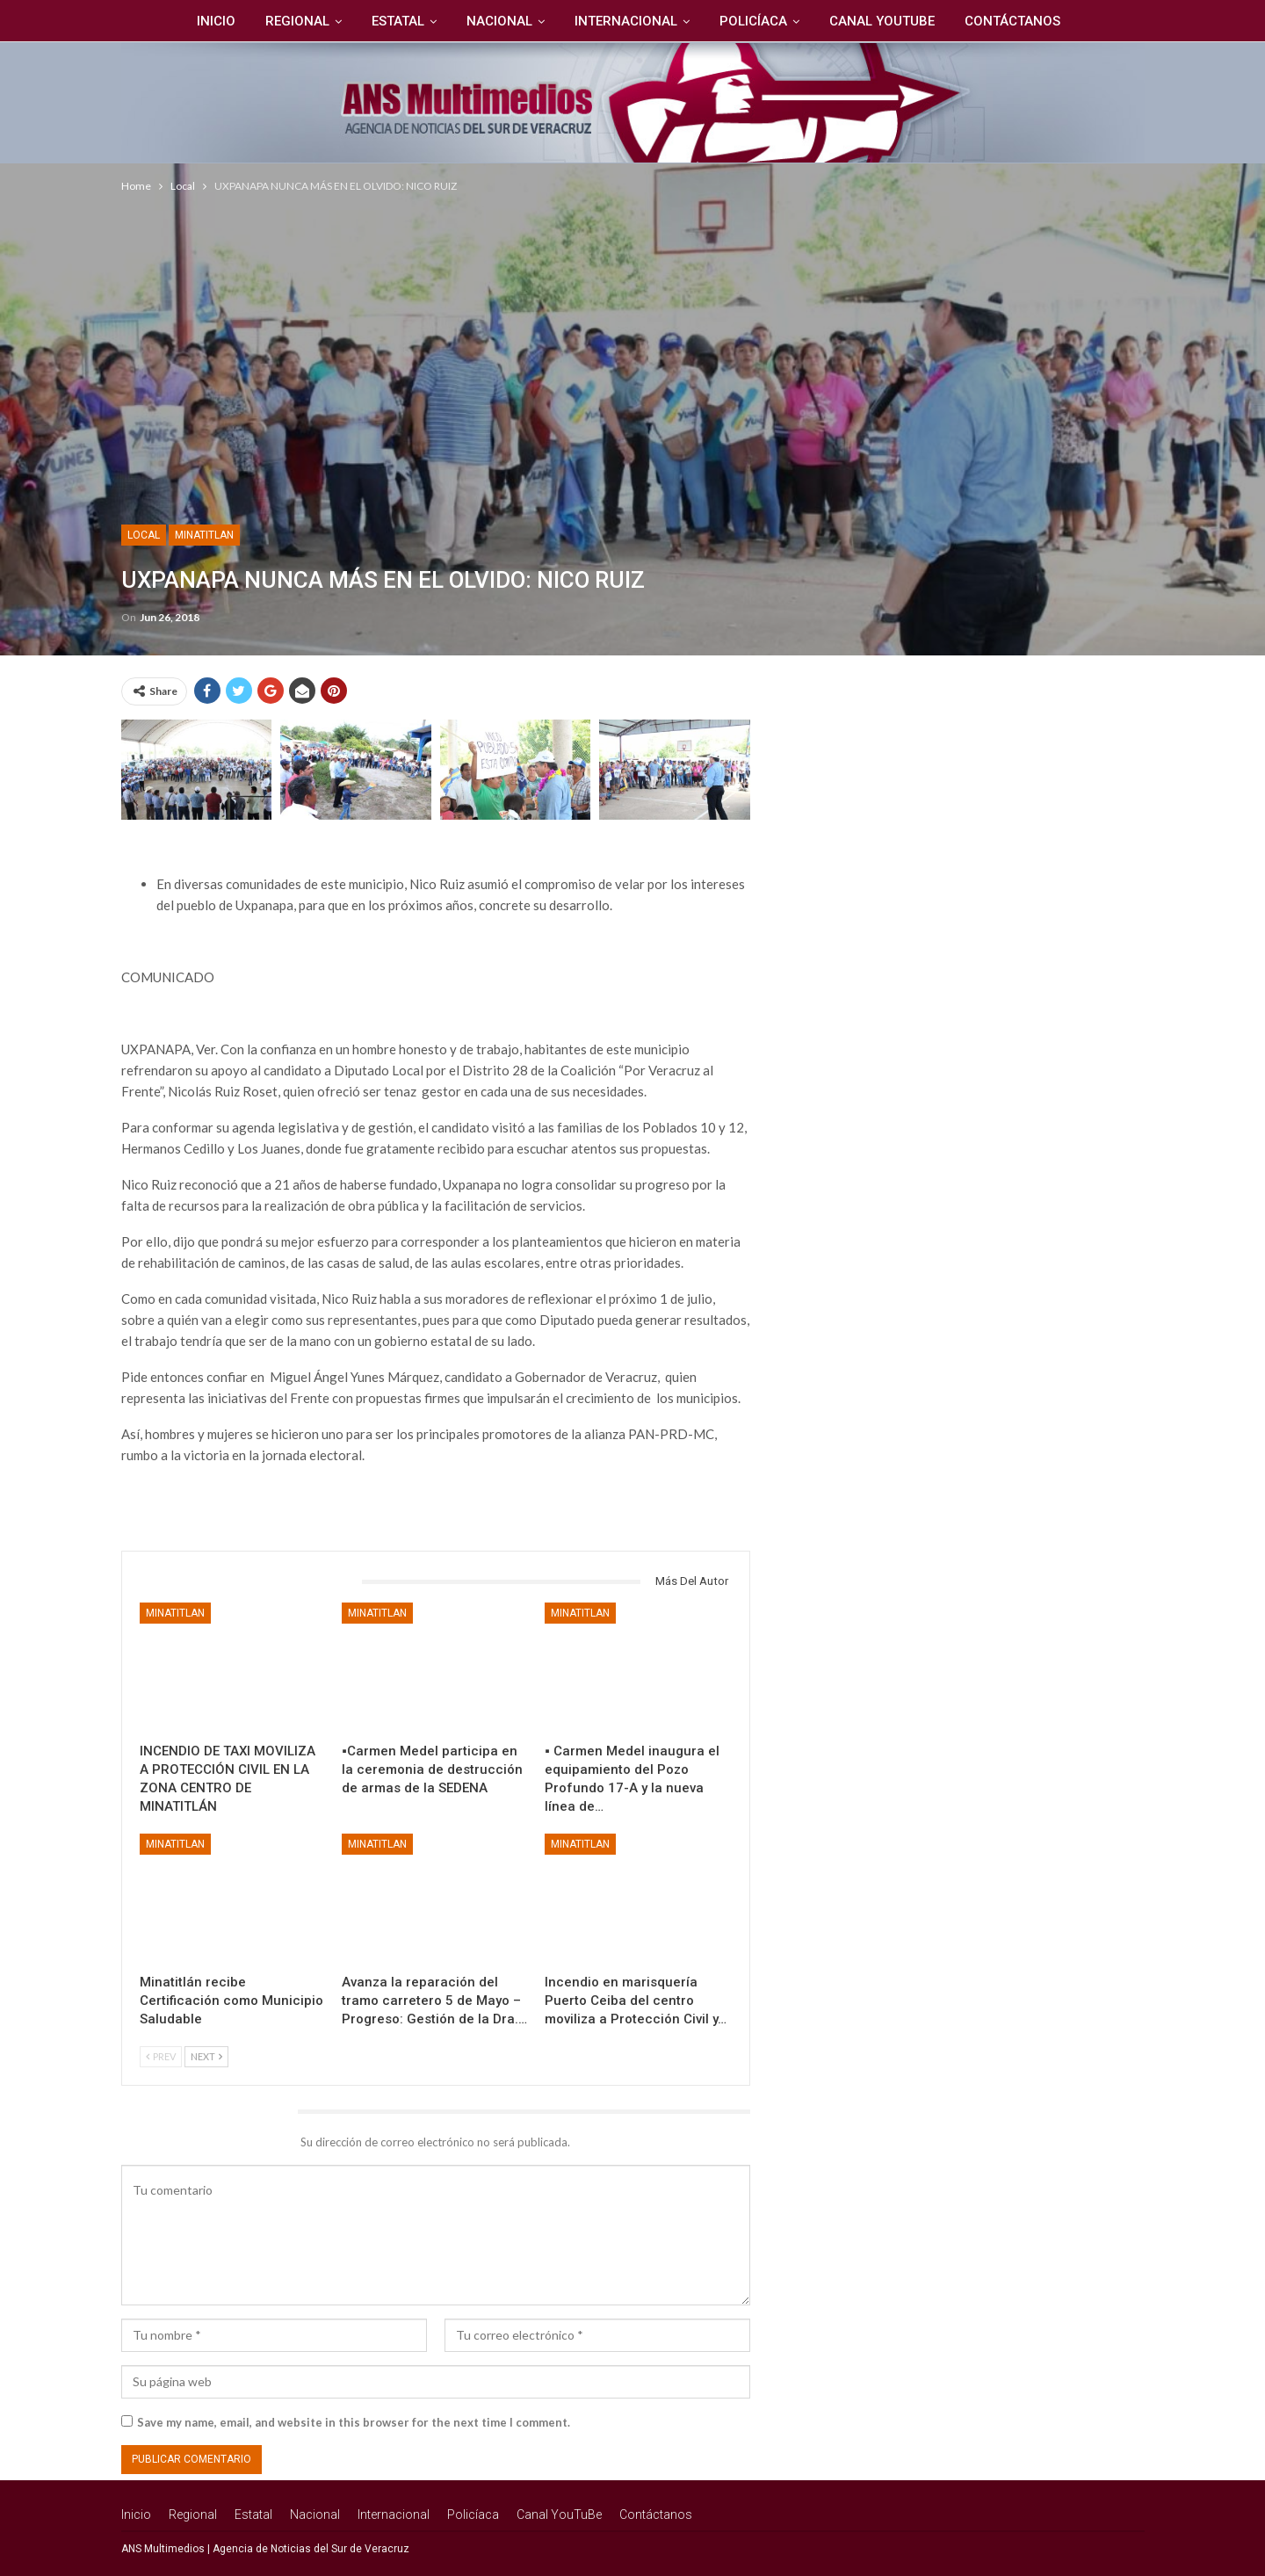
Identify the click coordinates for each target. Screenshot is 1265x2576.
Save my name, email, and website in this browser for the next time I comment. (353, 2422)
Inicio (206, 21)
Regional (290, 21)
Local (143, 535)
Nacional (498, 21)
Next (206, 2056)
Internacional (626, 21)
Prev (161, 2056)
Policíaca (757, 21)
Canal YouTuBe (888, 21)
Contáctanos (1021, 21)
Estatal (393, 21)
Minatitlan (204, 535)
